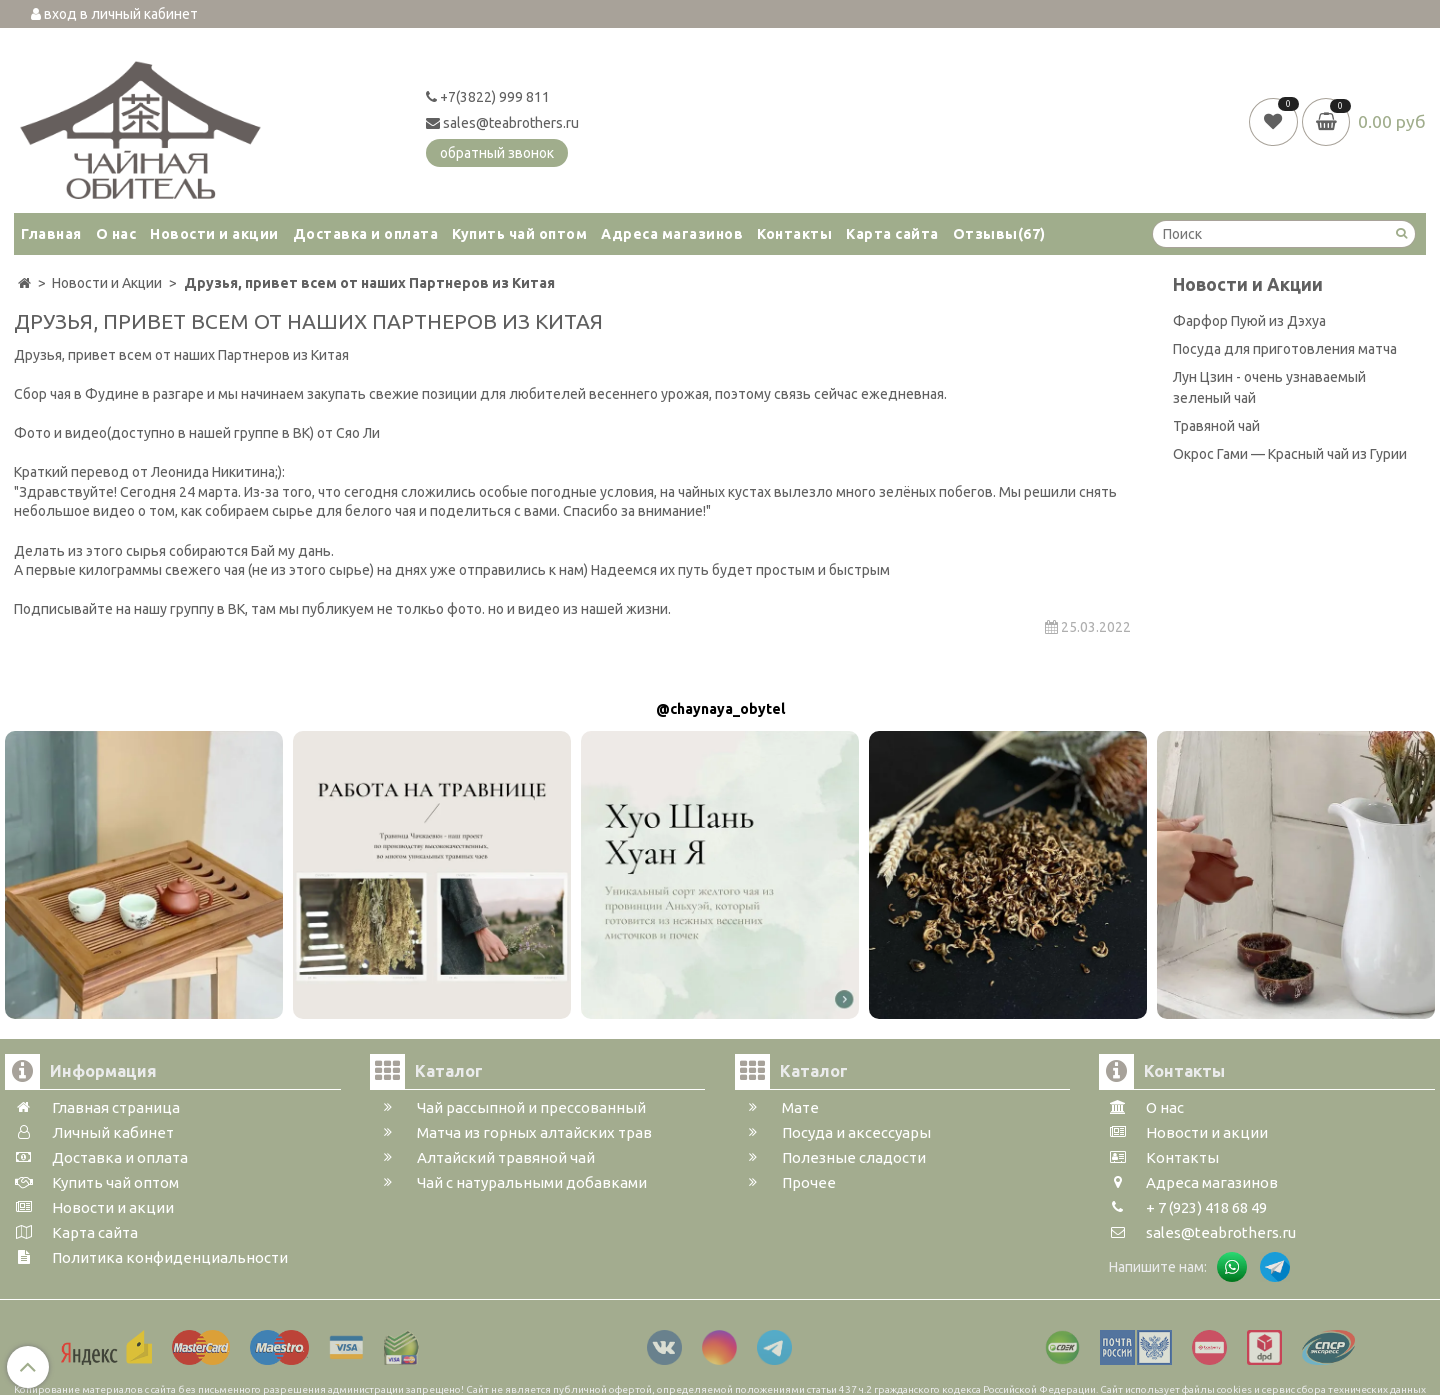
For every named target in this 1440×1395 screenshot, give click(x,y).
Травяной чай (1216, 426)
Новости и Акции (1248, 285)
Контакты (794, 234)
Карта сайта (892, 234)
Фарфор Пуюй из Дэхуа (1249, 321)
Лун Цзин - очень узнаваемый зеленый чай (1269, 387)
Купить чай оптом (519, 234)
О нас (116, 234)
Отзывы (999, 234)
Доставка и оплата (366, 234)
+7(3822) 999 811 (488, 97)
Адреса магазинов (672, 234)
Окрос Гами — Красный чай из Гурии (1290, 454)
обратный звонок (497, 153)
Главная (51, 234)
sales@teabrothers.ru (502, 123)
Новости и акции (214, 234)
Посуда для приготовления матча (1285, 349)
